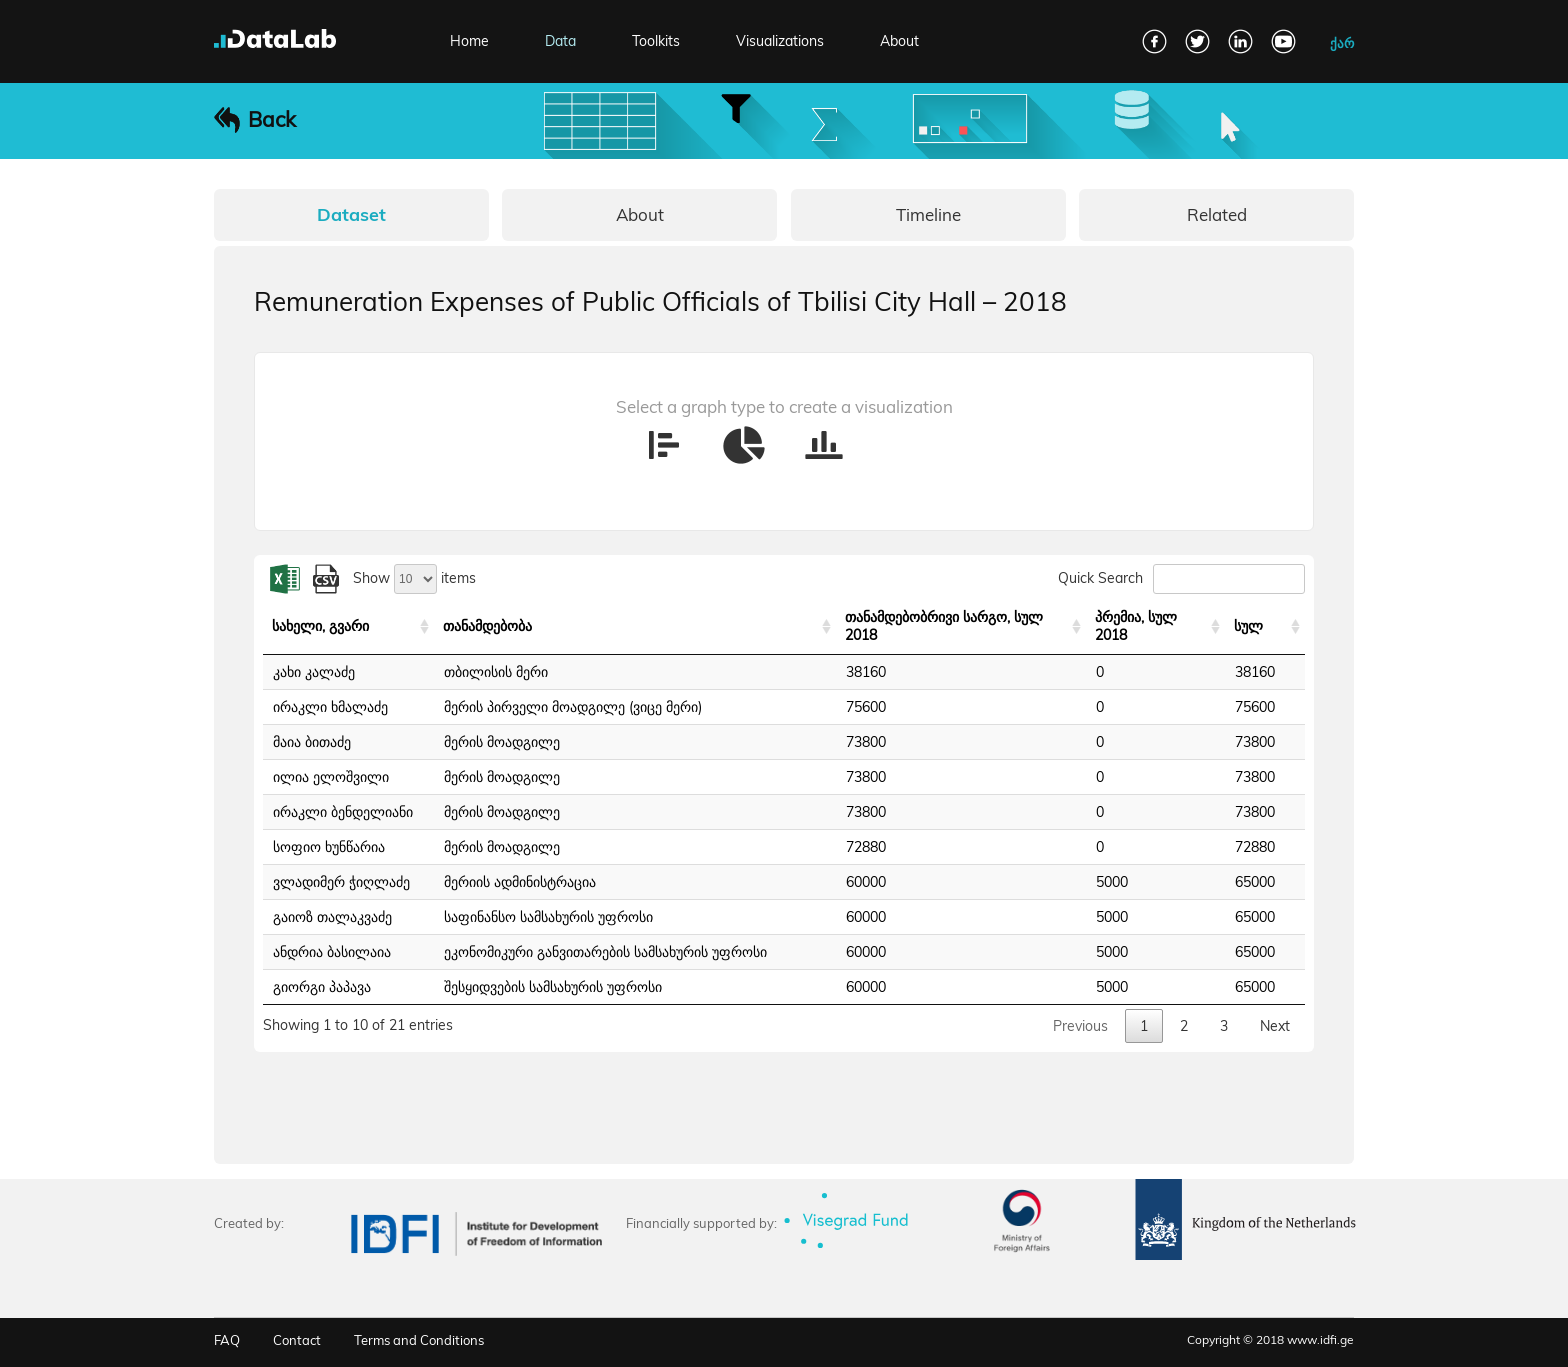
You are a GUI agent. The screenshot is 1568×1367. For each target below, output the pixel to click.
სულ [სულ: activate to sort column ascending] (1248, 626)
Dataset (351, 214)
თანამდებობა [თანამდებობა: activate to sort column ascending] (487, 626)
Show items (414, 578)
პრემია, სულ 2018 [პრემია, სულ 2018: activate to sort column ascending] (1136, 626)
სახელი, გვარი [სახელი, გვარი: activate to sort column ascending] (320, 626)
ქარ (1342, 43)
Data (560, 41)
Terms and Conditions (419, 1340)
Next (1275, 1026)
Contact (297, 1340)
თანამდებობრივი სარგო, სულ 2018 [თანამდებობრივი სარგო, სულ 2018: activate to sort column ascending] (944, 626)
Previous (1080, 1026)
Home (469, 41)
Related (1217, 214)
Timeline (928, 214)
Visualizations (780, 41)
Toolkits (656, 41)
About (899, 41)
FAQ (227, 1340)
